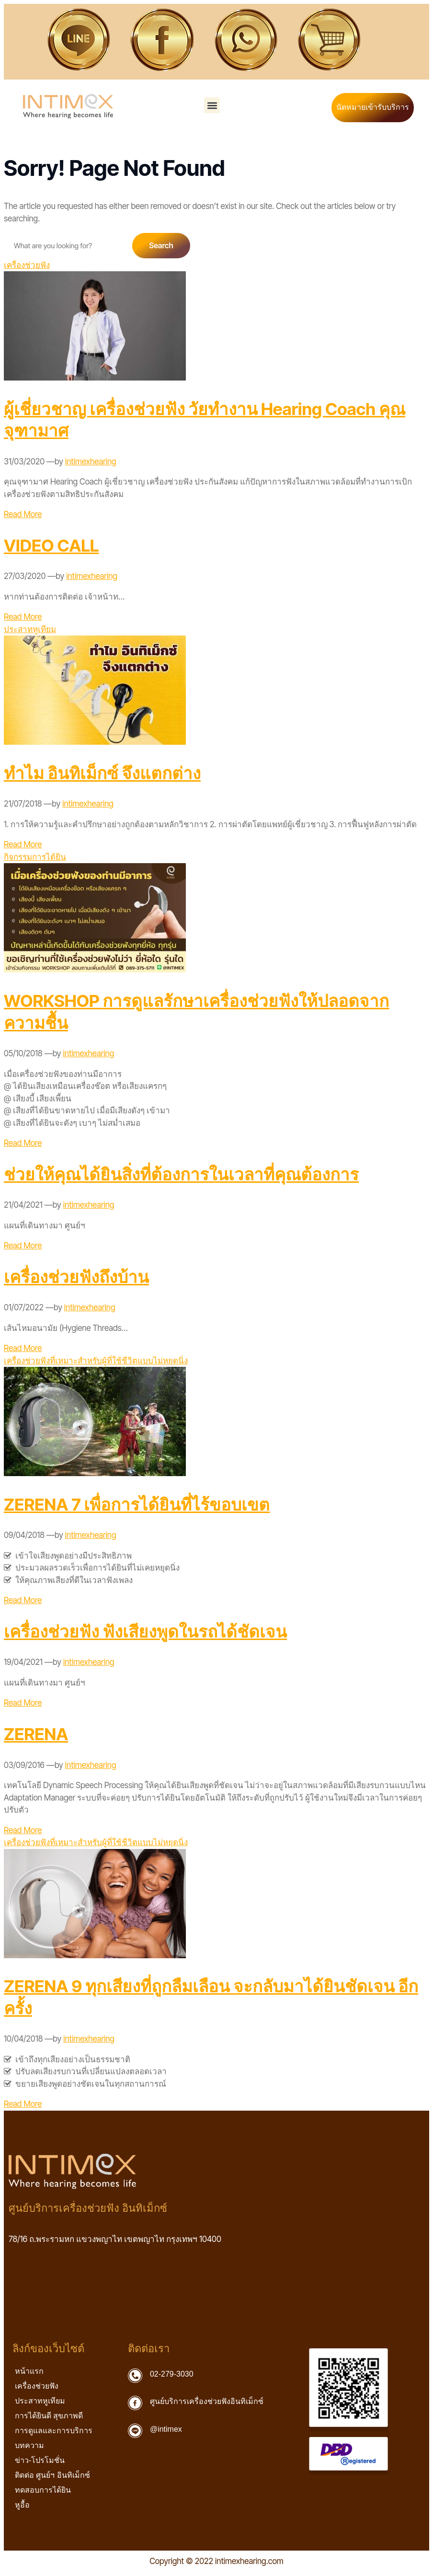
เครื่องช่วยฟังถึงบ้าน (76, 1277)
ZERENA (36, 1734)
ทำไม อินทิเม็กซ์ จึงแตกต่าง (102, 773)
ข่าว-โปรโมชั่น (40, 2460)
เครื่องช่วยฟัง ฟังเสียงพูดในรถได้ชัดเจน (145, 1631)
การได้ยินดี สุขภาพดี (49, 2416)
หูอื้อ (22, 2505)
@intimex (166, 2429)
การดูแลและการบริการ (56, 2430)
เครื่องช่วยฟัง (27, 265)
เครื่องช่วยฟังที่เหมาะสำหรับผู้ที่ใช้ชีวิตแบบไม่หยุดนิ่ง (96, 1360)
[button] (212, 105)
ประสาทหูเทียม (30, 629)
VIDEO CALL (51, 545)
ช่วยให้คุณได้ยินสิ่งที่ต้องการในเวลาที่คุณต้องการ (181, 1174)
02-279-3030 (172, 2374)
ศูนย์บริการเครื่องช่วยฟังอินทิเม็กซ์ (206, 2401)
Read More (23, 514)
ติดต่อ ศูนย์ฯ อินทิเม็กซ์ (55, 2475)
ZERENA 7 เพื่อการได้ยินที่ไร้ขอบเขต (137, 1504)
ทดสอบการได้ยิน (43, 2490)
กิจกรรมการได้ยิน (35, 857)
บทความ (32, 2445)
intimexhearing (90, 461)
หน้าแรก (29, 2371)
